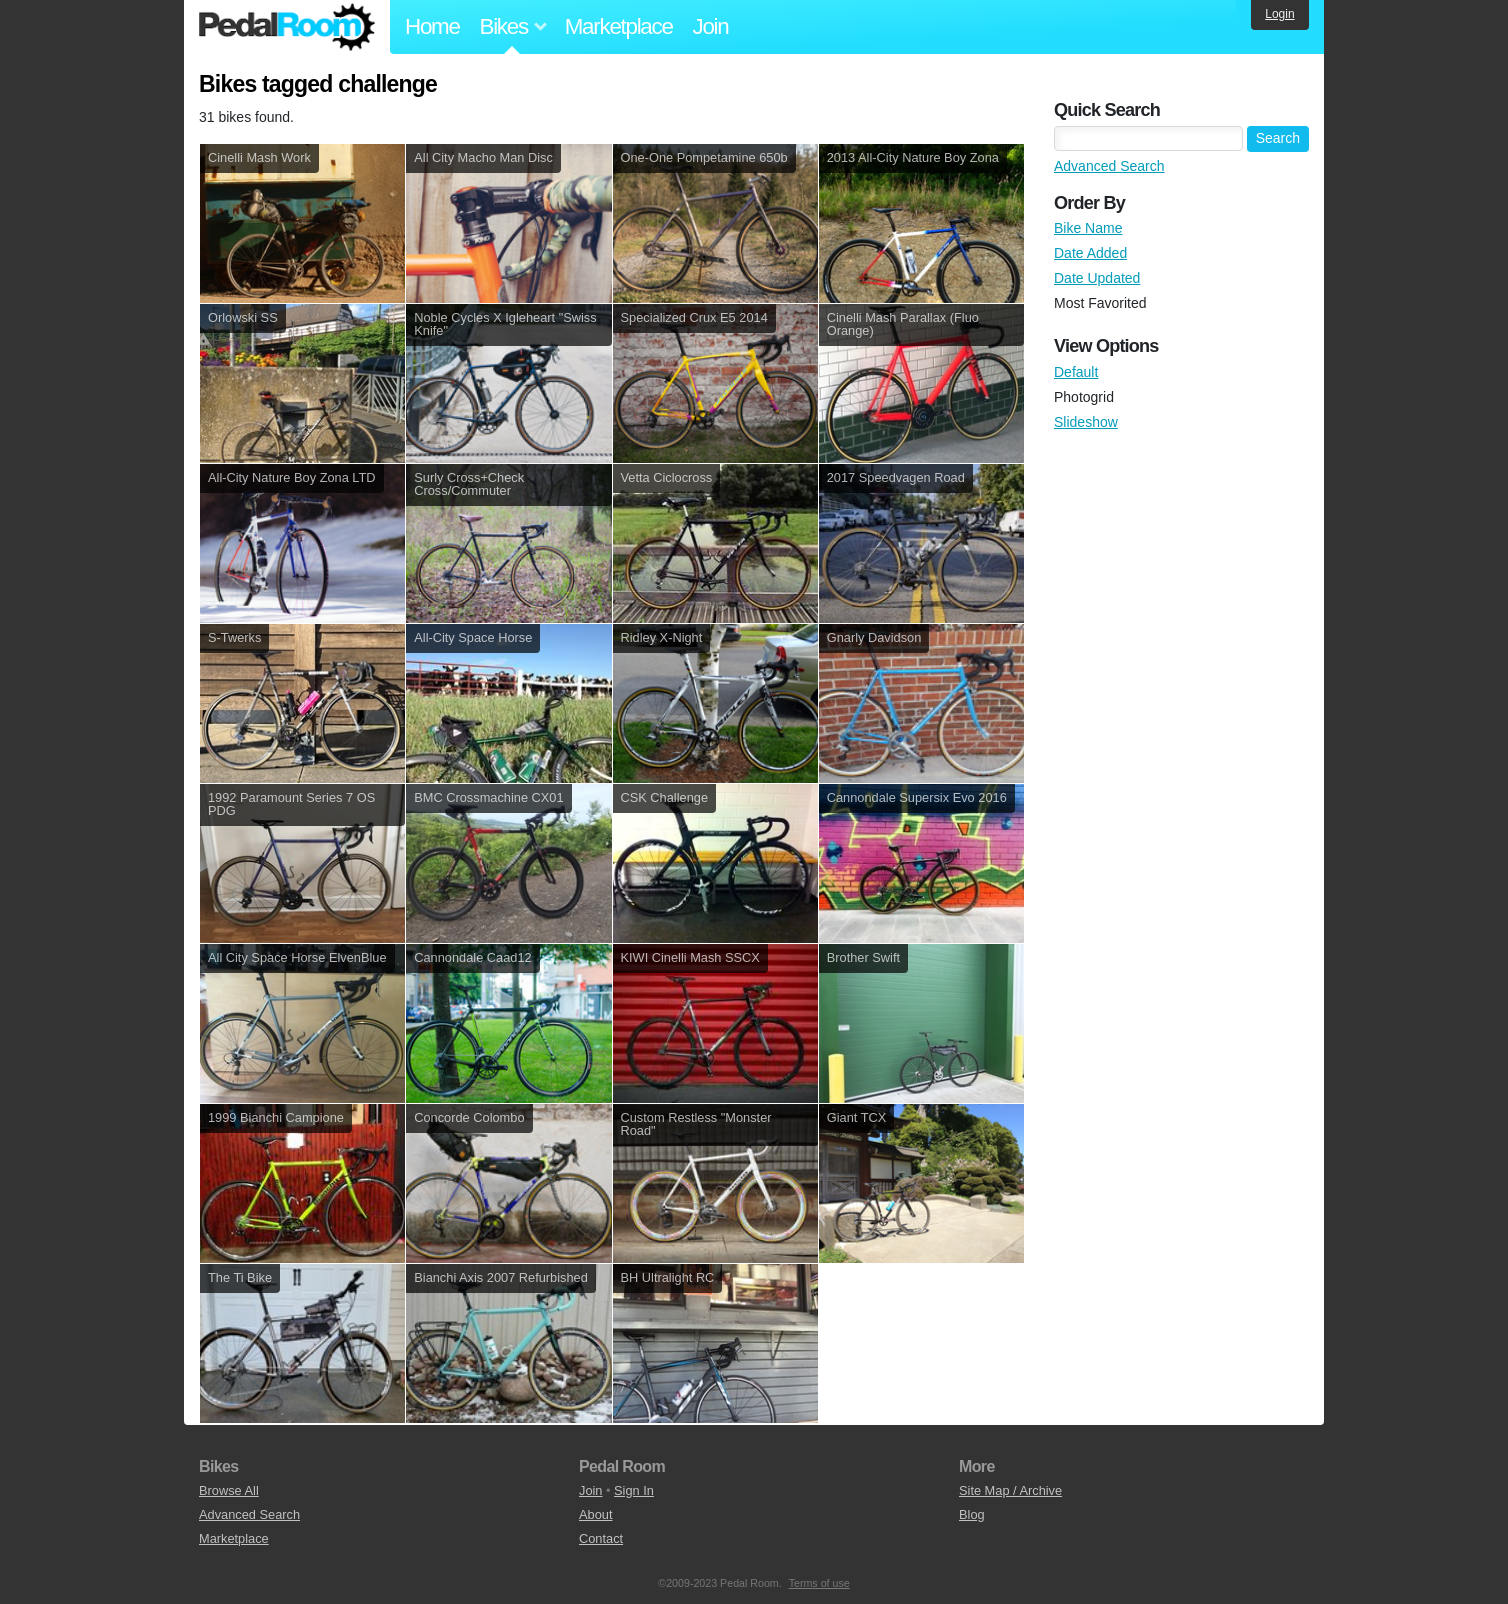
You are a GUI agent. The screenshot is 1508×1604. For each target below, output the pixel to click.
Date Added (1090, 253)
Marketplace (619, 26)
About (595, 1514)
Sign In (634, 1490)
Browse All (229, 1490)
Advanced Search (1109, 166)
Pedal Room (287, 27)
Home (432, 26)
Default (1076, 372)
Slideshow (1086, 422)
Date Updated (1097, 278)
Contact (601, 1538)
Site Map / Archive (1010, 1490)
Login (1279, 14)
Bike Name (1088, 228)
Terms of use (819, 1583)
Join (711, 26)
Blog (972, 1514)
